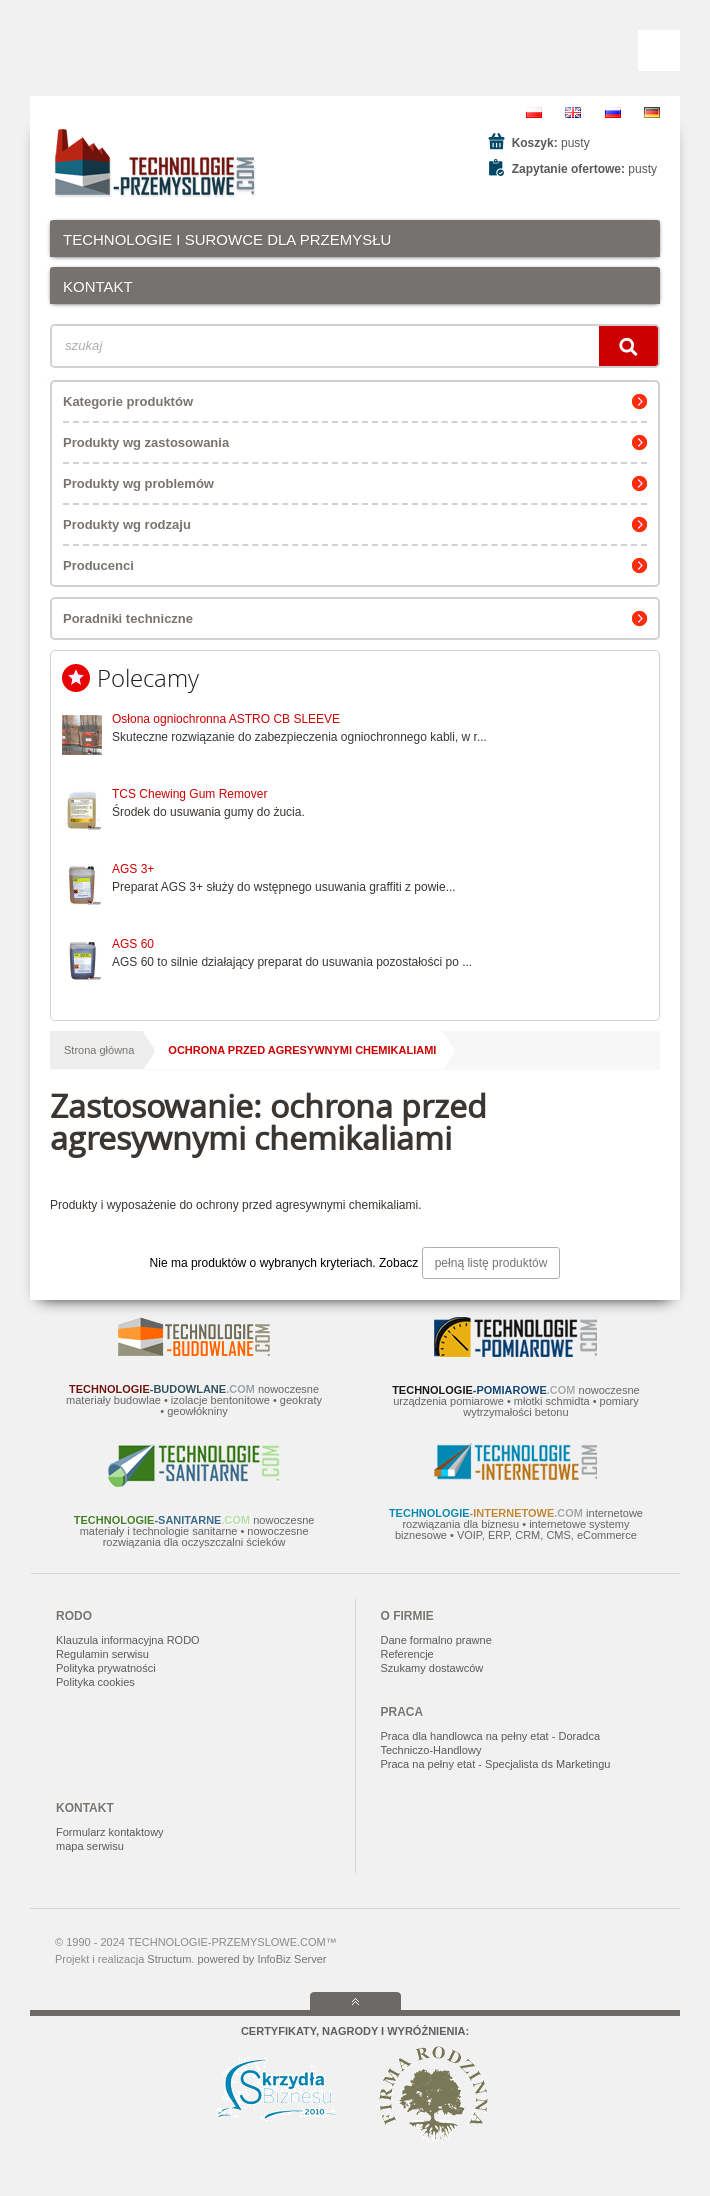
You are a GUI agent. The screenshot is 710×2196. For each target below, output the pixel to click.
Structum (169, 1959)
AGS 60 (133, 944)
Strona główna (99, 1050)
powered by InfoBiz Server (261, 1959)
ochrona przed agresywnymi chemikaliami (302, 1050)
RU (613, 112)
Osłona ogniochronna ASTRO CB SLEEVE (226, 719)
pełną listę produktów (491, 1263)
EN (573, 112)
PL (534, 112)
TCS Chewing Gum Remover (189, 794)
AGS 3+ (133, 869)
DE (652, 112)
